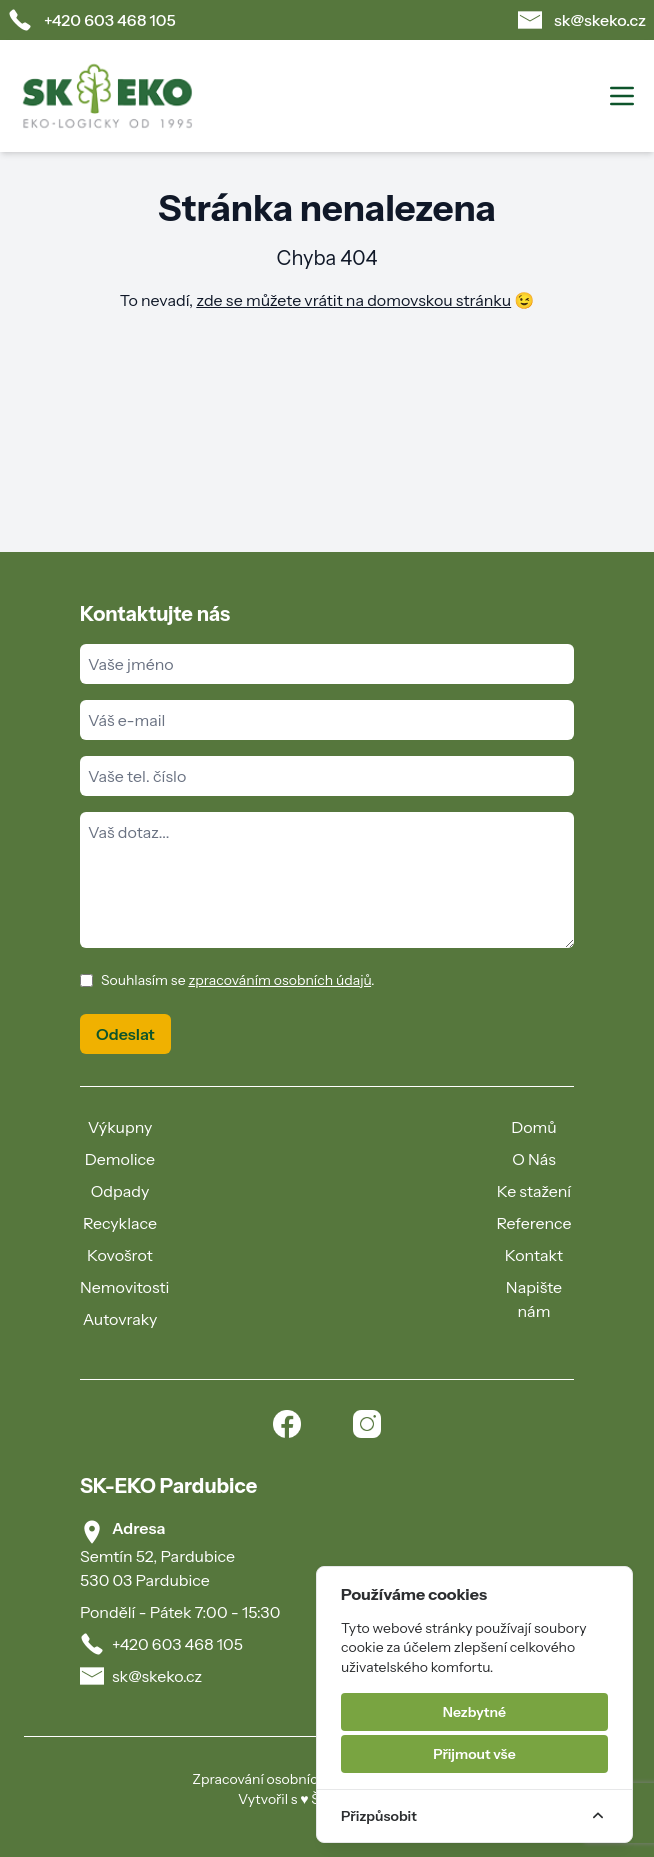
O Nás (534, 1159)
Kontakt (534, 1255)
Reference (533, 1223)
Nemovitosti (124, 1287)
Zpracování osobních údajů (278, 1779)
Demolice (120, 1159)
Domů (534, 1127)
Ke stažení (534, 1191)
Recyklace (120, 1223)
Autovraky (120, 1319)
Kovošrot (120, 1255)
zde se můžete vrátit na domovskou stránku (353, 300)
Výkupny (120, 1127)
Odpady (120, 1191)
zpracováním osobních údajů (279, 980)
